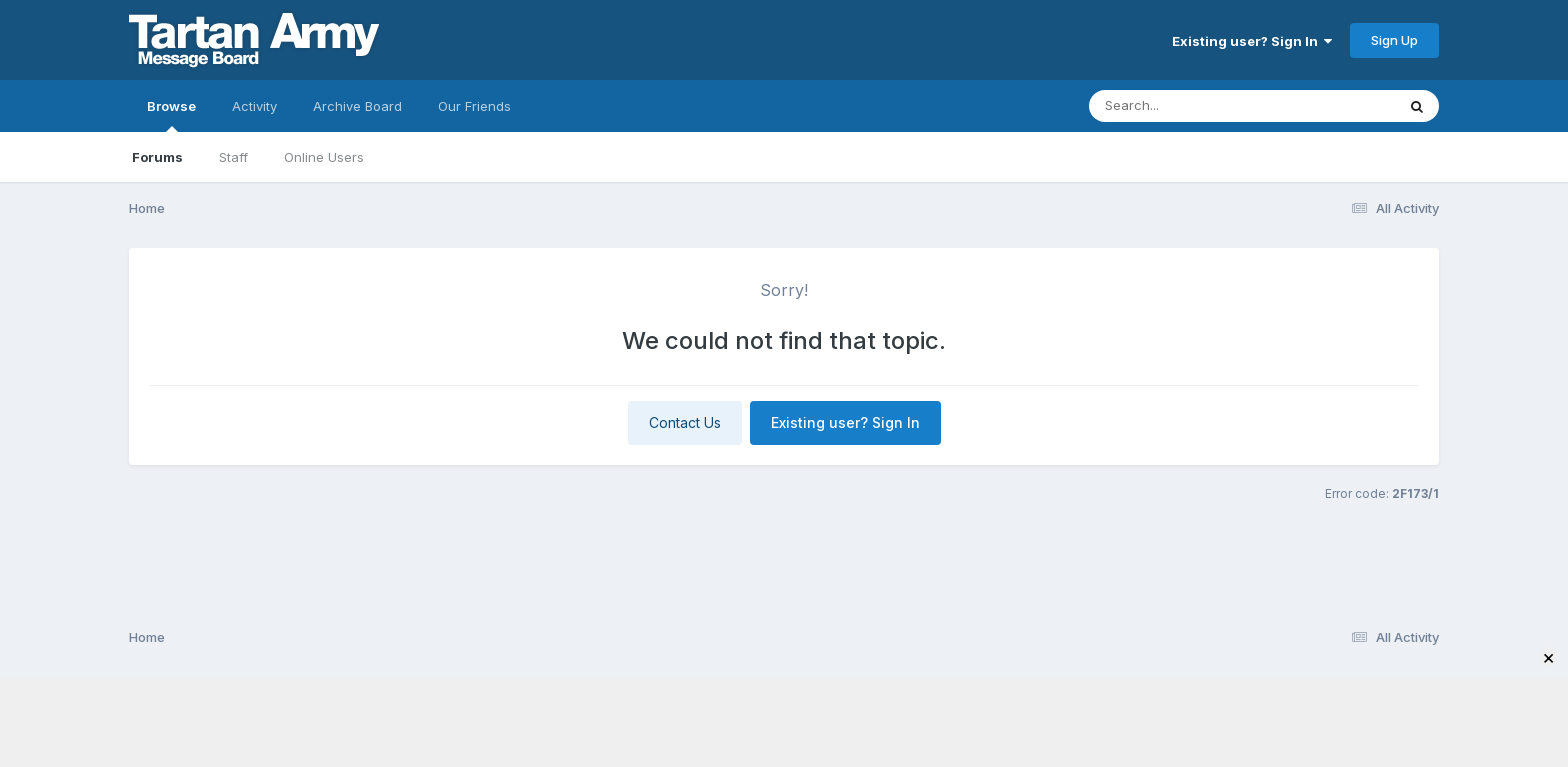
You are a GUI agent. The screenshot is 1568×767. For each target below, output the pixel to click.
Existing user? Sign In (1252, 41)
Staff (233, 157)
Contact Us (685, 422)
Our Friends (474, 106)
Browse (171, 115)
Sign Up (1394, 40)
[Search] (1187, 106)
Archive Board (357, 106)
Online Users (324, 157)
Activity (254, 106)
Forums (157, 157)
